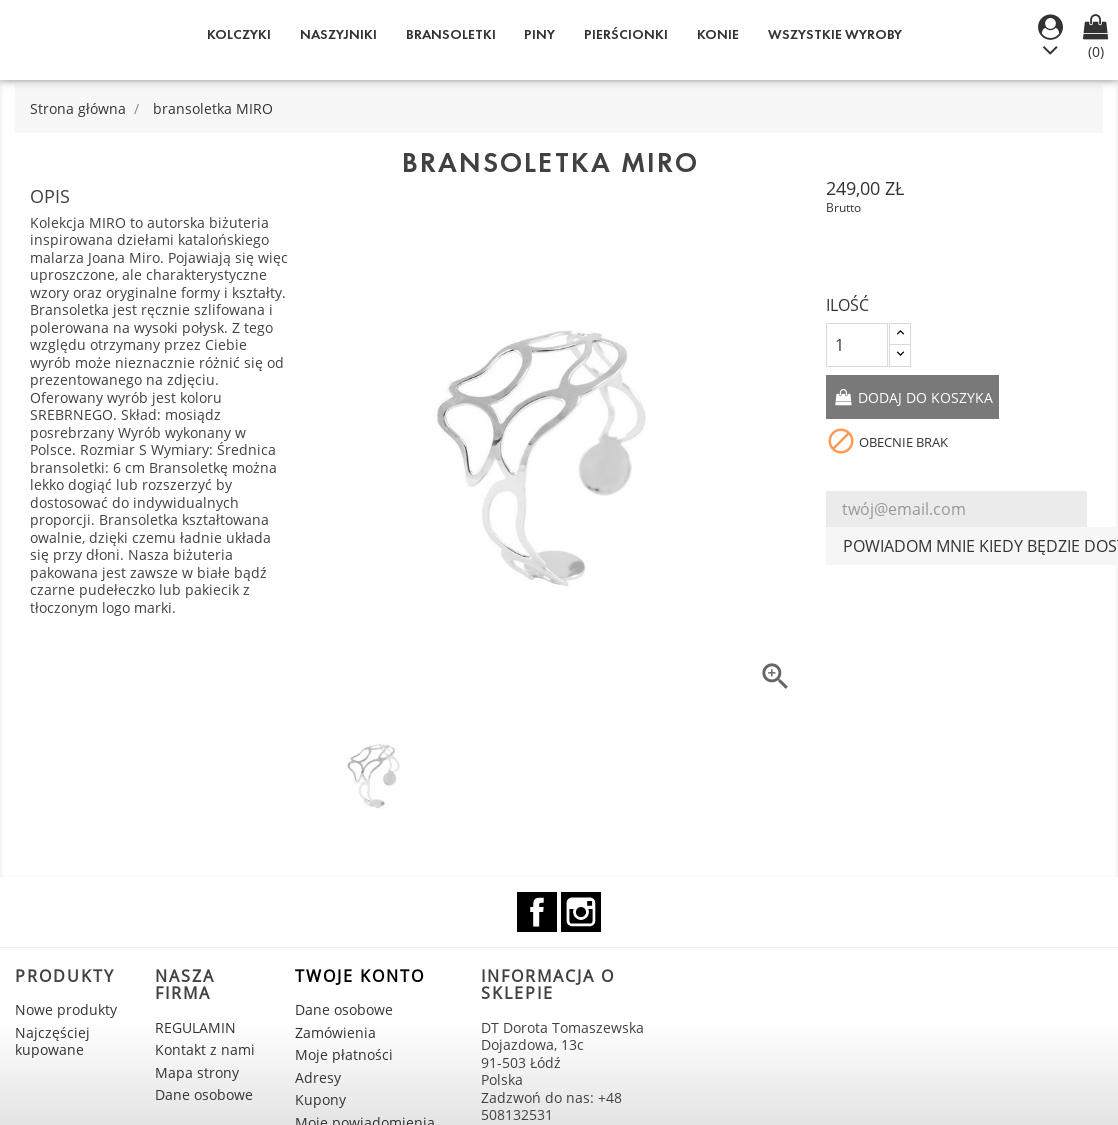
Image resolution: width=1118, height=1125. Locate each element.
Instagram (581, 912)
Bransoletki (451, 34)
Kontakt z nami (205, 1049)
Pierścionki (626, 34)
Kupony (320, 1099)
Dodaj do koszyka (923, 397)
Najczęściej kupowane (52, 1041)
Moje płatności (344, 1054)
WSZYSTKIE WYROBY (835, 34)
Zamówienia (335, 1032)
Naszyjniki (338, 34)
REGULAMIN (195, 1027)
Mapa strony (197, 1072)
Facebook (537, 912)
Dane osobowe (204, 1094)
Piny (539, 34)
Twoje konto (360, 976)
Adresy (318, 1077)
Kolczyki (239, 34)
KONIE (718, 34)
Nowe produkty (66, 1009)
